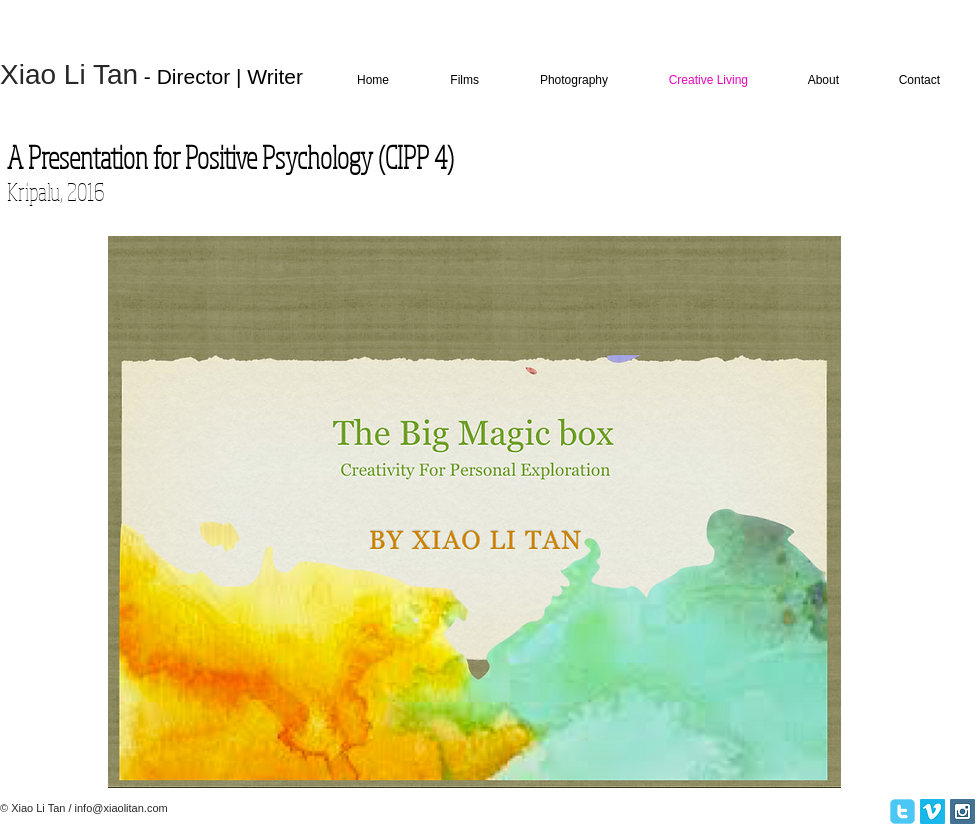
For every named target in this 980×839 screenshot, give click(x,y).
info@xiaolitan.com (121, 808)
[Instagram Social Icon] (962, 811)
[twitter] (902, 811)
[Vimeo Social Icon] (932, 811)
